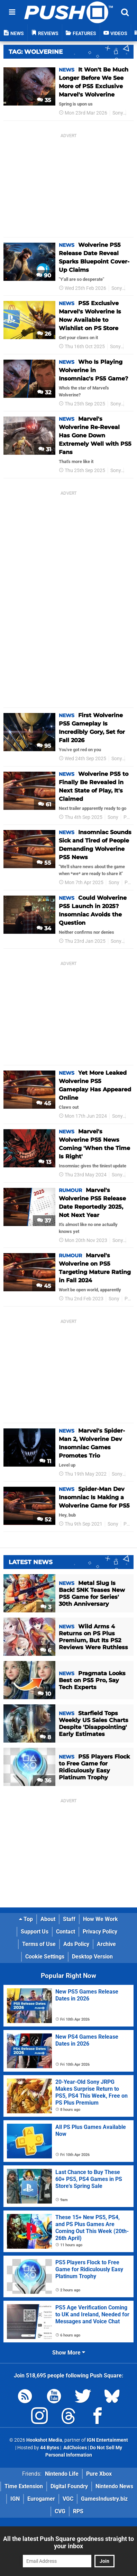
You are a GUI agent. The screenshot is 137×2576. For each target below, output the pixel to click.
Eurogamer (41, 2498)
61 (44, 804)
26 (44, 333)
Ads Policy (76, 1944)
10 (44, 1693)
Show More (68, 2352)
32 (44, 392)
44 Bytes (49, 2448)
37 (44, 1220)
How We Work (100, 1919)
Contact (65, 1931)
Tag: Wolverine (36, 51)
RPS (78, 2511)
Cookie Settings (44, 1956)
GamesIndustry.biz (104, 2498)
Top (26, 1919)
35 (44, 100)
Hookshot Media (44, 2440)
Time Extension (23, 2486)
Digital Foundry (69, 2486)
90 (43, 275)
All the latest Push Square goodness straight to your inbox (68, 2542)
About (47, 1919)
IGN (15, 2498)
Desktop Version (92, 1956)
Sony (117, 113)
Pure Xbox (99, 2473)
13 (44, 1162)
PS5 (131, 288)
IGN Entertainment (107, 2440)
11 (45, 1461)
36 (44, 1780)
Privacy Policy (100, 1931)
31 (44, 449)
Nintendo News (114, 2486)
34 (44, 928)
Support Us (34, 1931)
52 (44, 1519)
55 (44, 862)
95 (44, 745)
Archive (106, 1944)
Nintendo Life (62, 2473)
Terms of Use (39, 1944)
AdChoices (74, 2448)
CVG (60, 2511)
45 (43, 1103)
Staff (69, 1919)
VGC (68, 2498)
